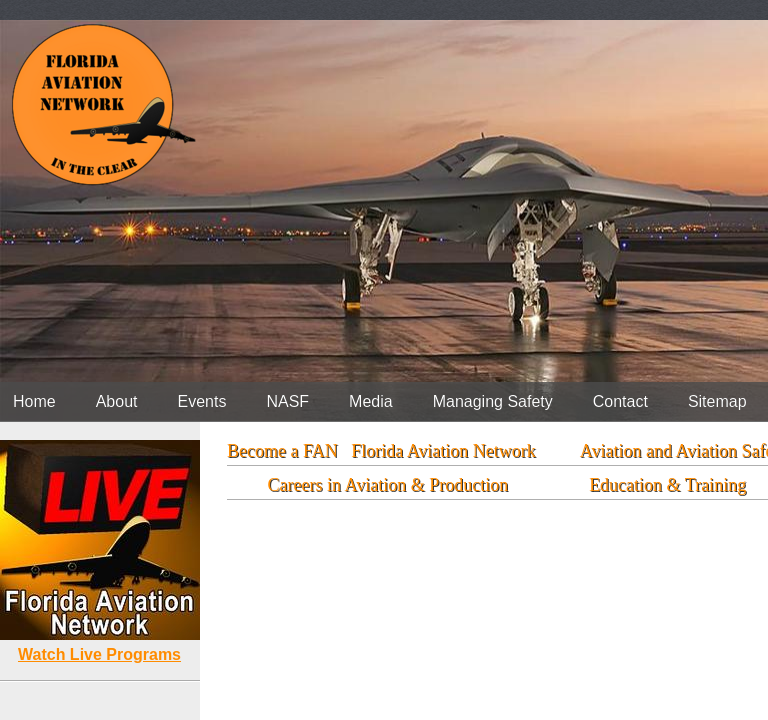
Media (371, 401)
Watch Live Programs (99, 654)
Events (202, 401)
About (117, 401)
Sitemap (717, 401)
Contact (620, 401)
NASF (287, 401)
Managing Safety (493, 401)
